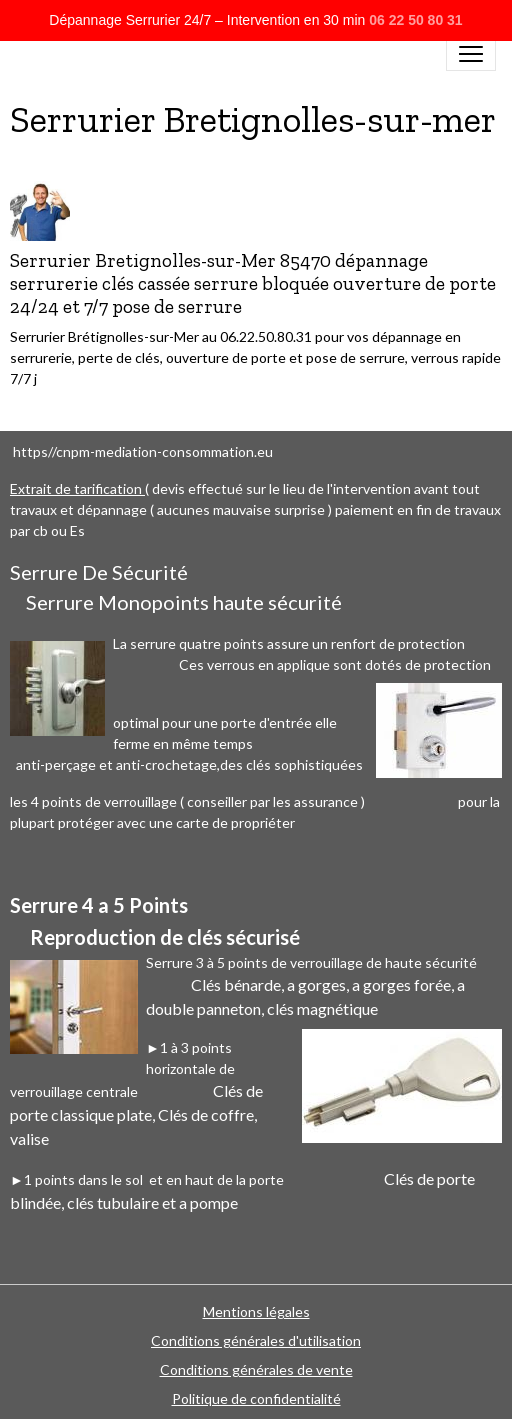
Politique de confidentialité (256, 1398)
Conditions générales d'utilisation (256, 1340)
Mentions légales (256, 1311)
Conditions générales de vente (256, 1369)
